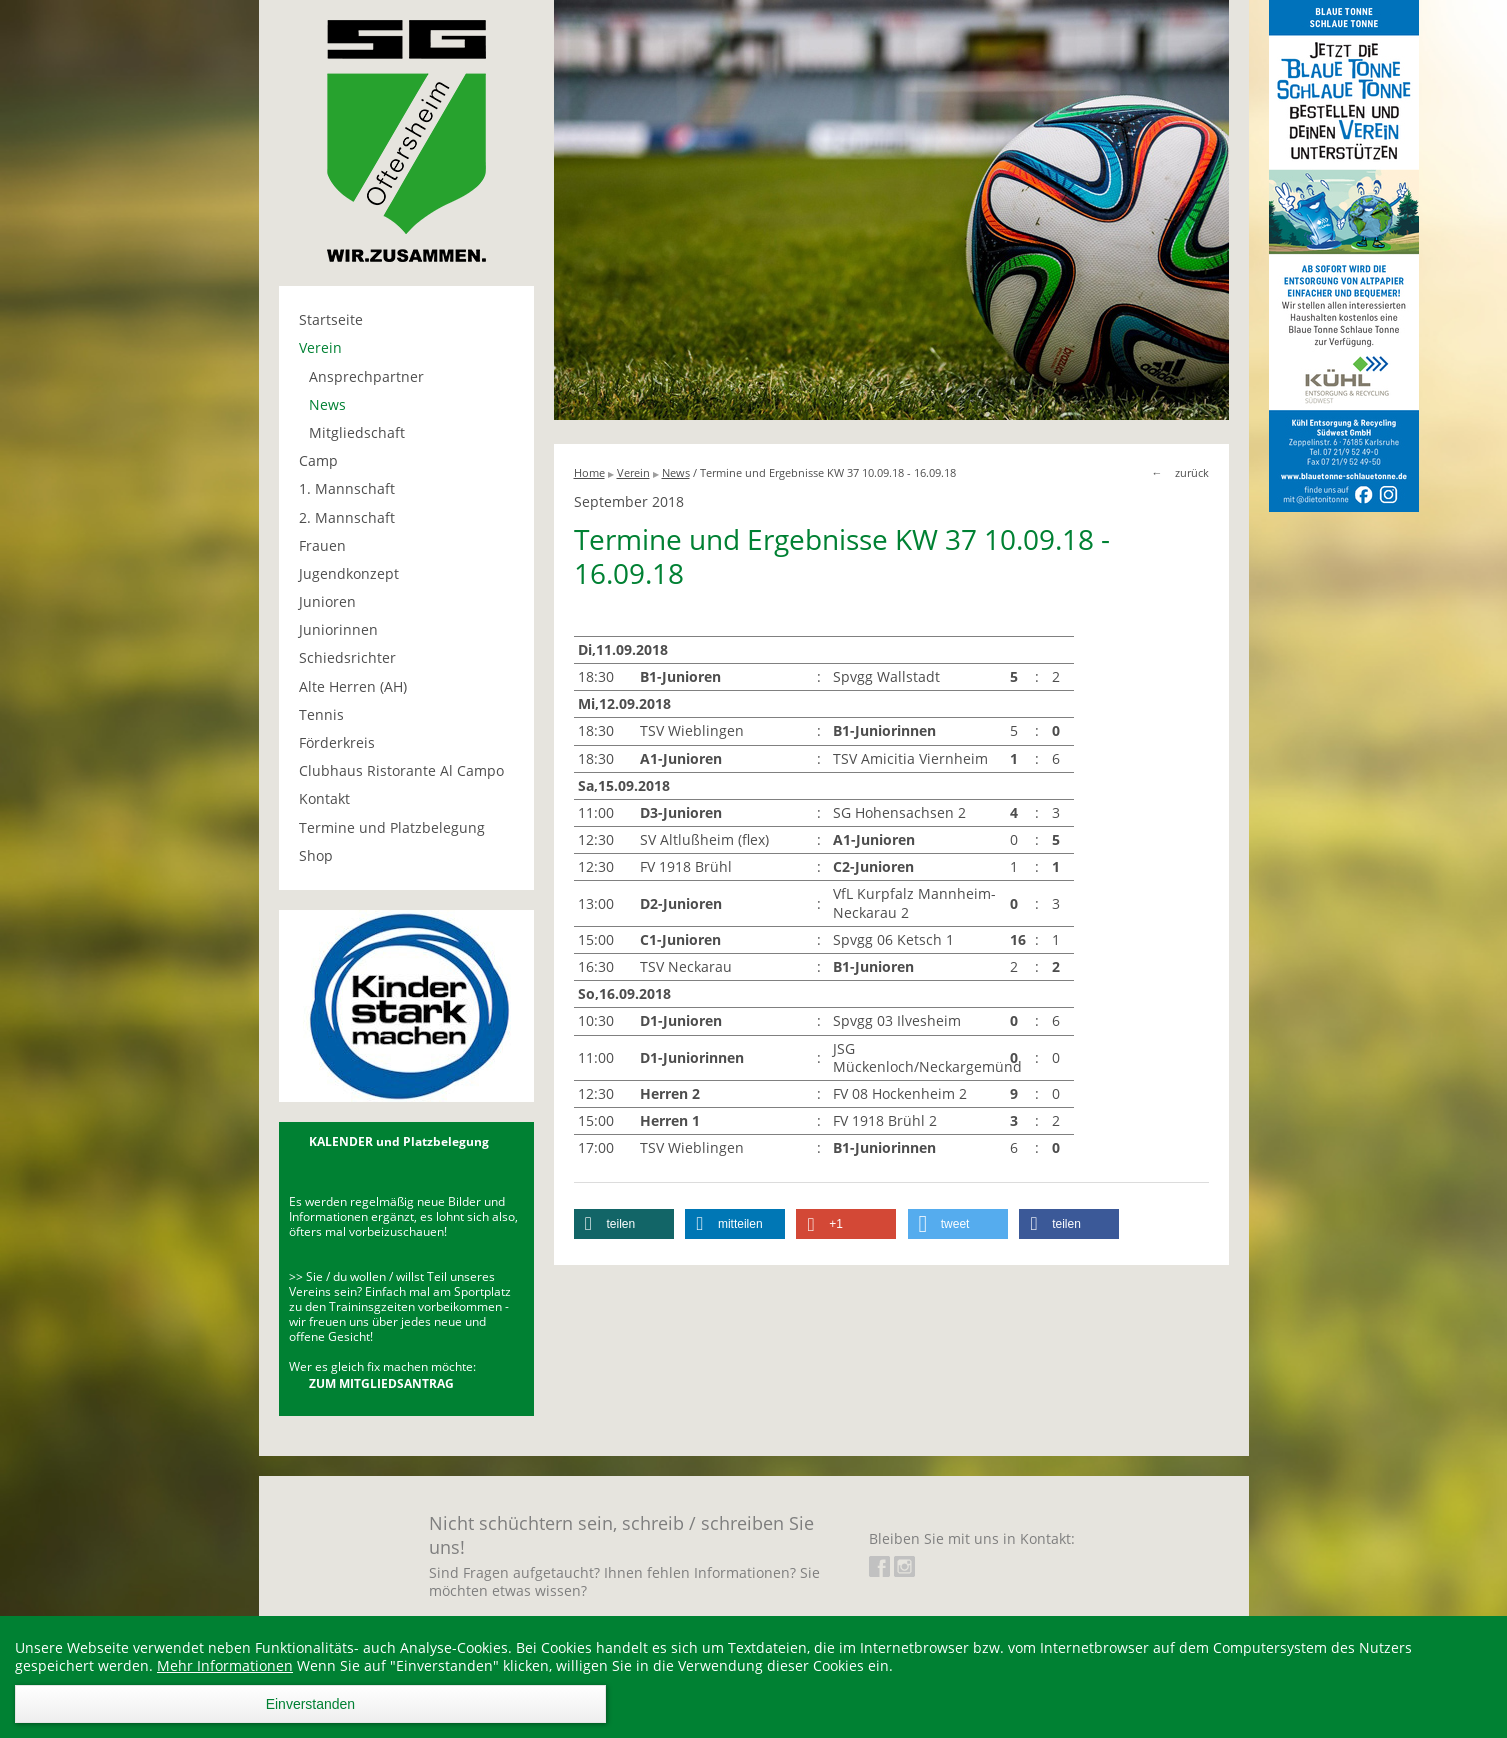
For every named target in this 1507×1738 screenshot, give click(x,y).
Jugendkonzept (349, 573)
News (327, 404)
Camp (318, 460)
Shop (316, 855)
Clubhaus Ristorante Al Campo (401, 770)
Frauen (322, 545)
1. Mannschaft (347, 488)
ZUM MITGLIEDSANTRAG (381, 1383)
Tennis (321, 714)
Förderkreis (337, 742)
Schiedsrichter (347, 657)
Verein (320, 347)
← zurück (1180, 472)
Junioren (327, 601)
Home (589, 472)
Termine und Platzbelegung (392, 827)
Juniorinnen (338, 629)
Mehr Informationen (225, 1665)
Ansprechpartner (366, 376)
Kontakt (324, 798)
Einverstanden (311, 1704)
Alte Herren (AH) (353, 686)
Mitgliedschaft (357, 432)
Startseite (331, 319)
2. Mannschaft (347, 517)
